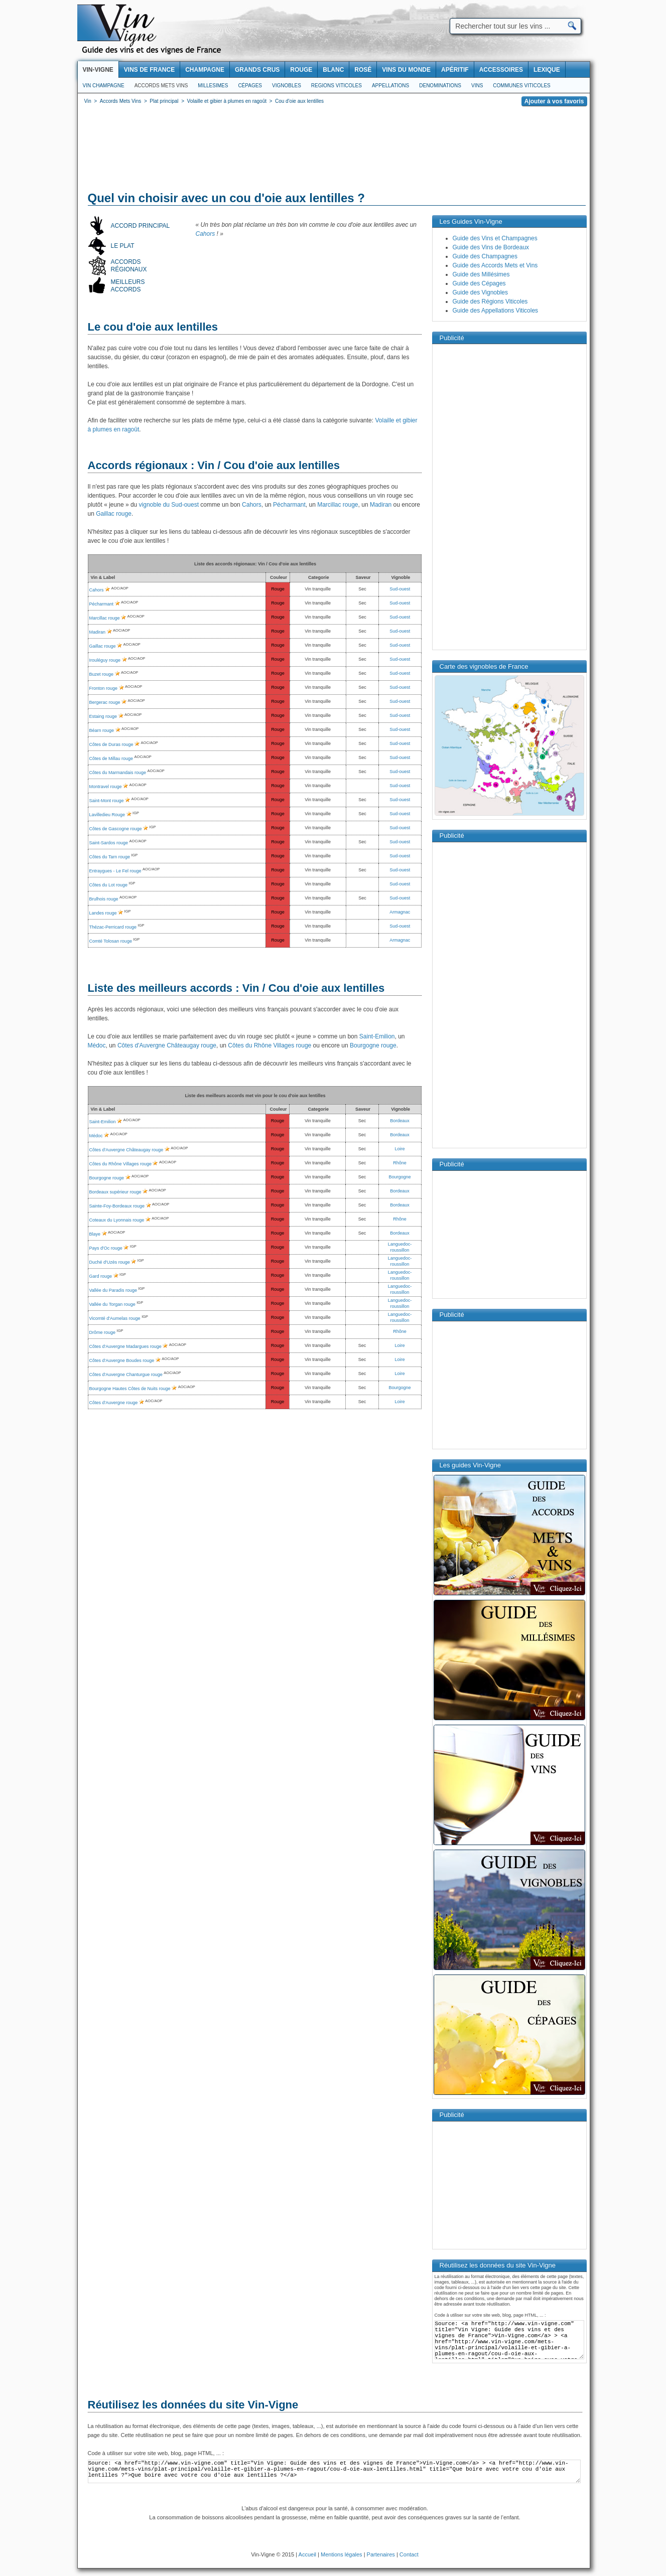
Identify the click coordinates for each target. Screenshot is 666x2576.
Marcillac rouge (337, 504)
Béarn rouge (101, 730)
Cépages (250, 85)
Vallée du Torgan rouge (112, 1304)
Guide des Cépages (479, 283)
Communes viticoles (521, 85)
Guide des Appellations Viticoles (496, 310)
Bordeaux (400, 1120)
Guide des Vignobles (480, 292)
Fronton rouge (103, 688)
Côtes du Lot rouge (108, 884)
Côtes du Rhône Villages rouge (269, 1045)
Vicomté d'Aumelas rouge (115, 1318)
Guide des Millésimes (481, 274)
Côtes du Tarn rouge (109, 856)
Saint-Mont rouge (106, 800)
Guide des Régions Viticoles (490, 301)
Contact (409, 2554)
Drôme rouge (102, 1332)
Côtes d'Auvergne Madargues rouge (125, 1346)
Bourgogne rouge (373, 1045)
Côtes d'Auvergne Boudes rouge (122, 1360)
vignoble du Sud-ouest (169, 504)
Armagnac (399, 912)
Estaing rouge (103, 716)
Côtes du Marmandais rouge (118, 772)
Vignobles (286, 85)
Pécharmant (289, 504)
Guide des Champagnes (485, 256)
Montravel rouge (105, 786)
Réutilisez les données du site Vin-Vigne (193, 2404)
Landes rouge (103, 913)
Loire (400, 1148)
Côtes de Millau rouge (111, 758)
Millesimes (213, 85)
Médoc (97, 1045)
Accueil (307, 2554)
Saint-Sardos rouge (108, 842)
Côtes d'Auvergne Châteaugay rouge (166, 1045)
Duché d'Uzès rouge (109, 1262)
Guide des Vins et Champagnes (495, 238)
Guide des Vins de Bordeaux (491, 247)
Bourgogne (400, 1176)
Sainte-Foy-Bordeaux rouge (117, 1205)
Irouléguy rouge (105, 660)
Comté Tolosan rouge (110, 941)
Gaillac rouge (113, 513)
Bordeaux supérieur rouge (115, 1191)
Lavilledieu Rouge (107, 814)
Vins (477, 85)
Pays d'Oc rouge (105, 1248)
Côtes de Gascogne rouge (115, 828)
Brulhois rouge (103, 898)
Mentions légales (341, 2554)
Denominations (440, 85)
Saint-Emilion (377, 1036)
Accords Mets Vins (161, 85)
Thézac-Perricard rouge (113, 927)
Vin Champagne (103, 85)
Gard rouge (100, 1276)
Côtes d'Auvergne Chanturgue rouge (126, 1374)
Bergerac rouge (104, 702)
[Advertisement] (333, 150)
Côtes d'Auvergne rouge (113, 1402)
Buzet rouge (101, 674)
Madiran (380, 504)
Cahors (205, 233)
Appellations (390, 85)
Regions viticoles (336, 85)
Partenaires (381, 2554)
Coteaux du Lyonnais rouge (117, 1220)
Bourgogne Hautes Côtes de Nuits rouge (130, 1388)
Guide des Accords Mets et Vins (495, 265)
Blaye (95, 1234)
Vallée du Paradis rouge (113, 1290)
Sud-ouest (399, 588)
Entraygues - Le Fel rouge (115, 870)
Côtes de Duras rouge (111, 744)
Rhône (400, 1162)
